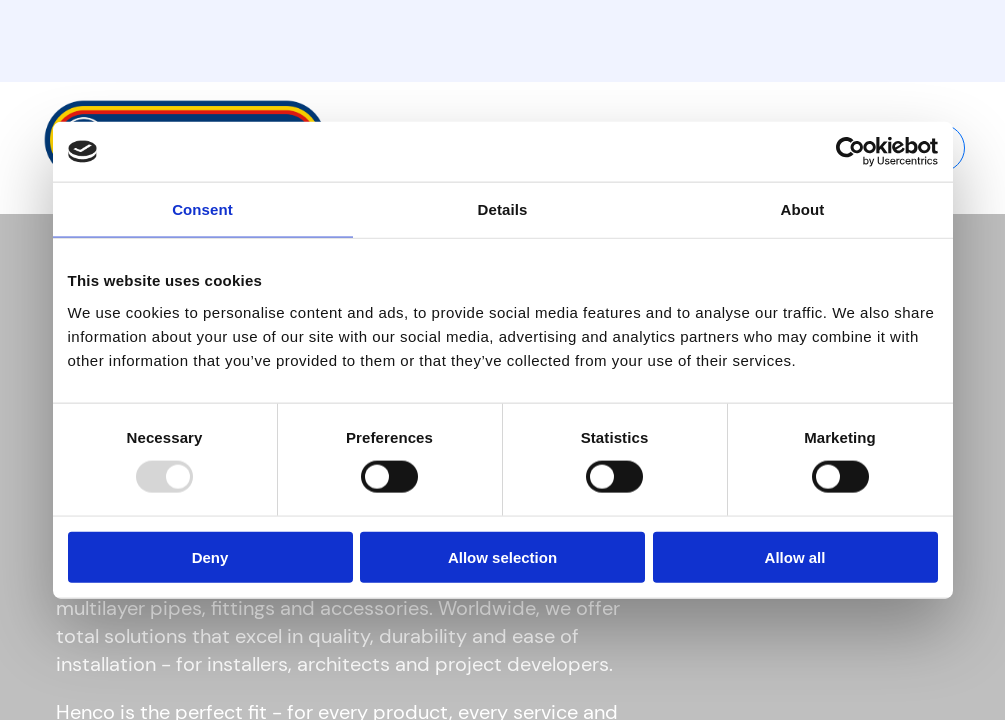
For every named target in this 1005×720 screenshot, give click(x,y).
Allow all (795, 556)
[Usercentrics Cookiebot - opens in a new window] (850, 152)
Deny (210, 556)
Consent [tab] (202, 209)
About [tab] (803, 209)
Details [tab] (503, 209)
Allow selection (502, 556)
